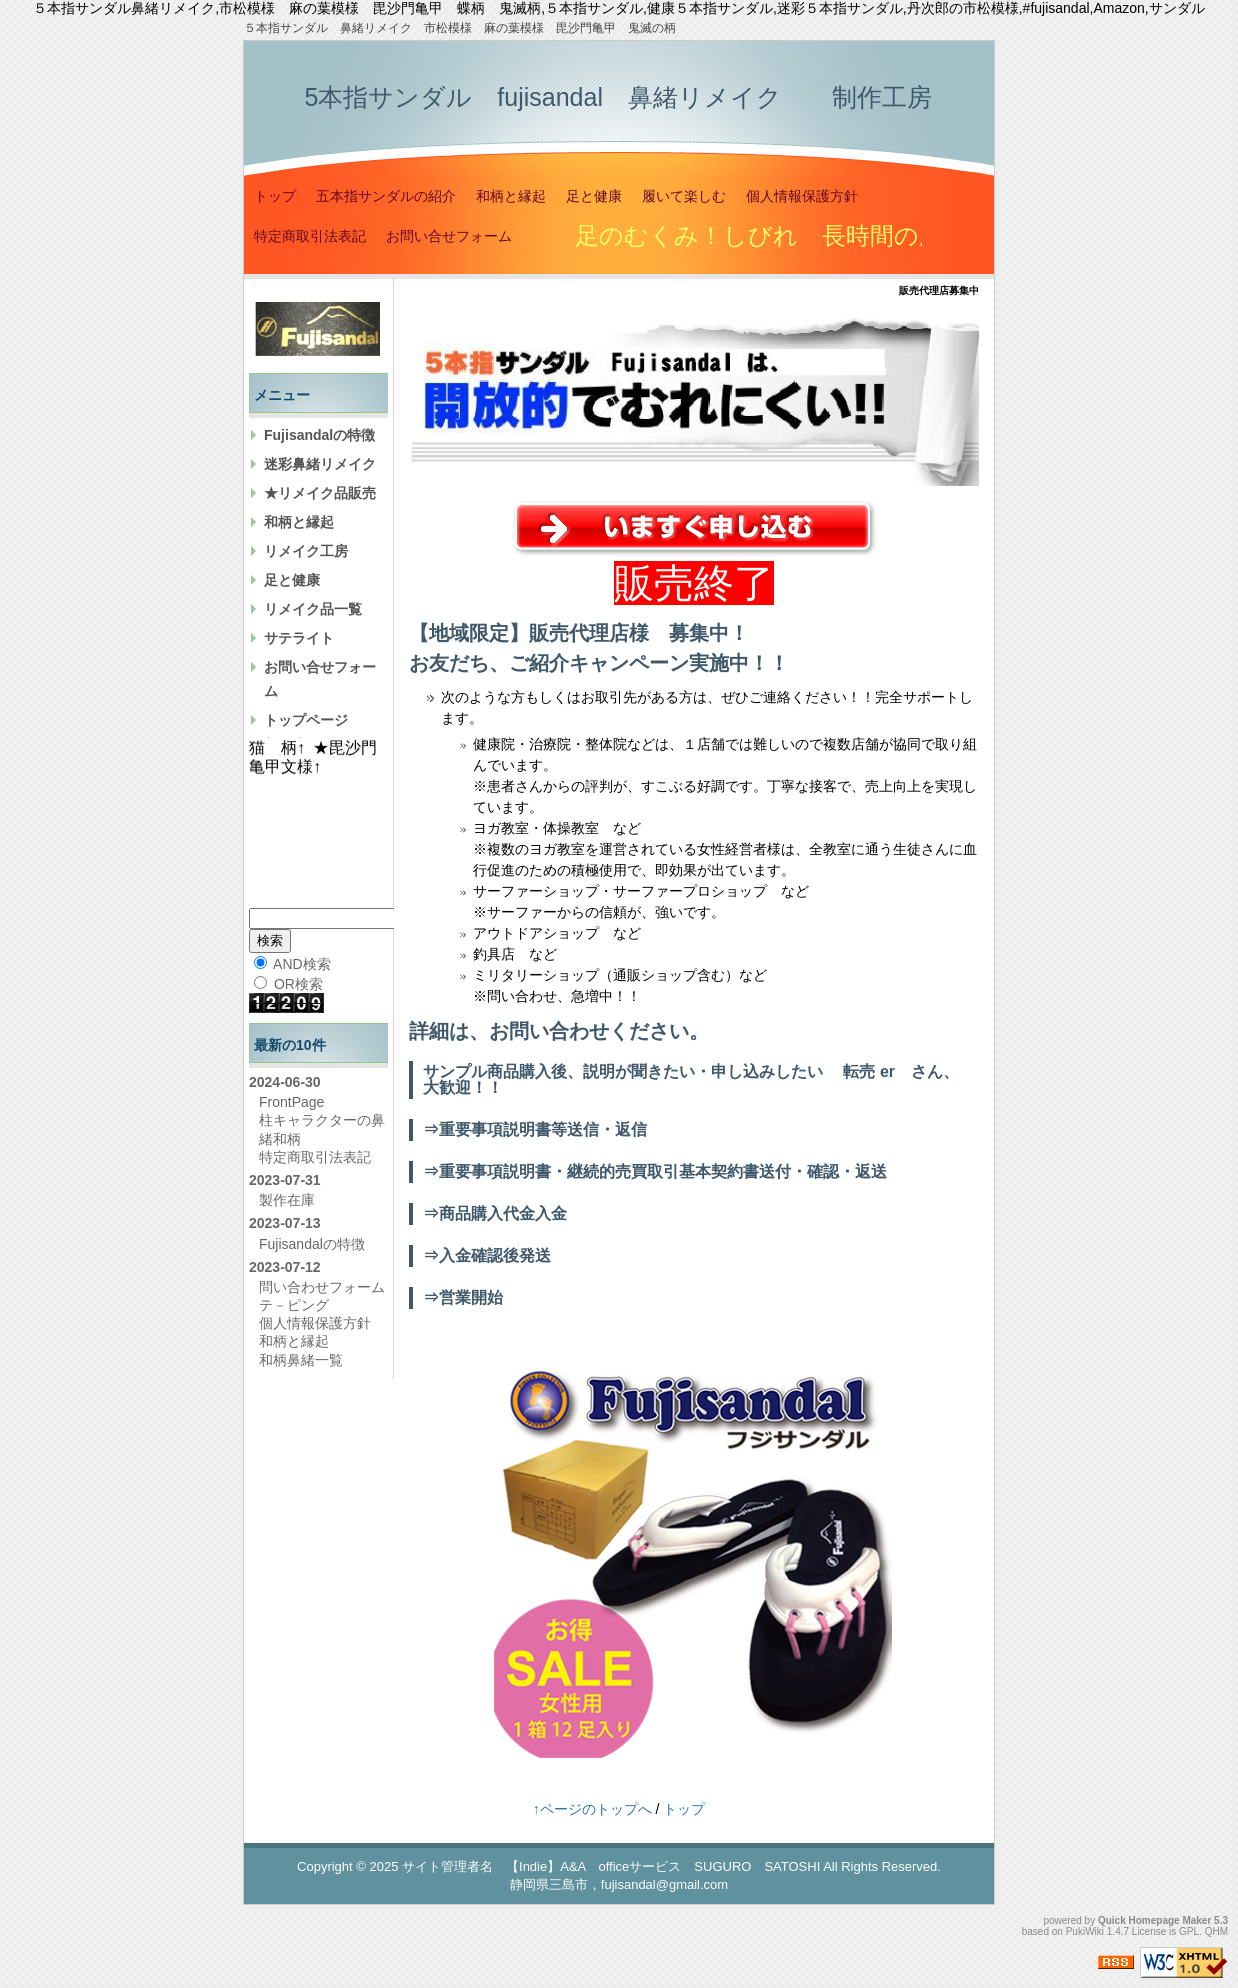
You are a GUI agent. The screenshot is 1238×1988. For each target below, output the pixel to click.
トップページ (306, 720)
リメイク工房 (306, 551)
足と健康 (594, 196)
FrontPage (291, 1102)
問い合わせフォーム (322, 1287)
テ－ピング (294, 1305)
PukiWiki (1085, 1931)
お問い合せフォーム (449, 236)
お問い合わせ (549, 1031)
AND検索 (292, 964)
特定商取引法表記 (310, 236)
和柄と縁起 (511, 196)
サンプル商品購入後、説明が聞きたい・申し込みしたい (623, 1071)
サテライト (299, 638)
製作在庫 (287, 1200)
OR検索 (288, 984)
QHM (1216, 1931)
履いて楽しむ (684, 196)
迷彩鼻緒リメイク (320, 464)
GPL (1189, 1931)
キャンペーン (629, 663)
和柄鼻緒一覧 (301, 1360)
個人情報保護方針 (802, 196)
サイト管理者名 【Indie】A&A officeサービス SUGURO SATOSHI (611, 1866)
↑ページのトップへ (592, 1809)
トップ (275, 196)
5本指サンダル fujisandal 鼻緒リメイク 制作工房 (618, 97)
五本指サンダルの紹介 (386, 196)
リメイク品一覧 (313, 609)
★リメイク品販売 (320, 493)
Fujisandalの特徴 (319, 435)
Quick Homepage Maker (1154, 1920)
